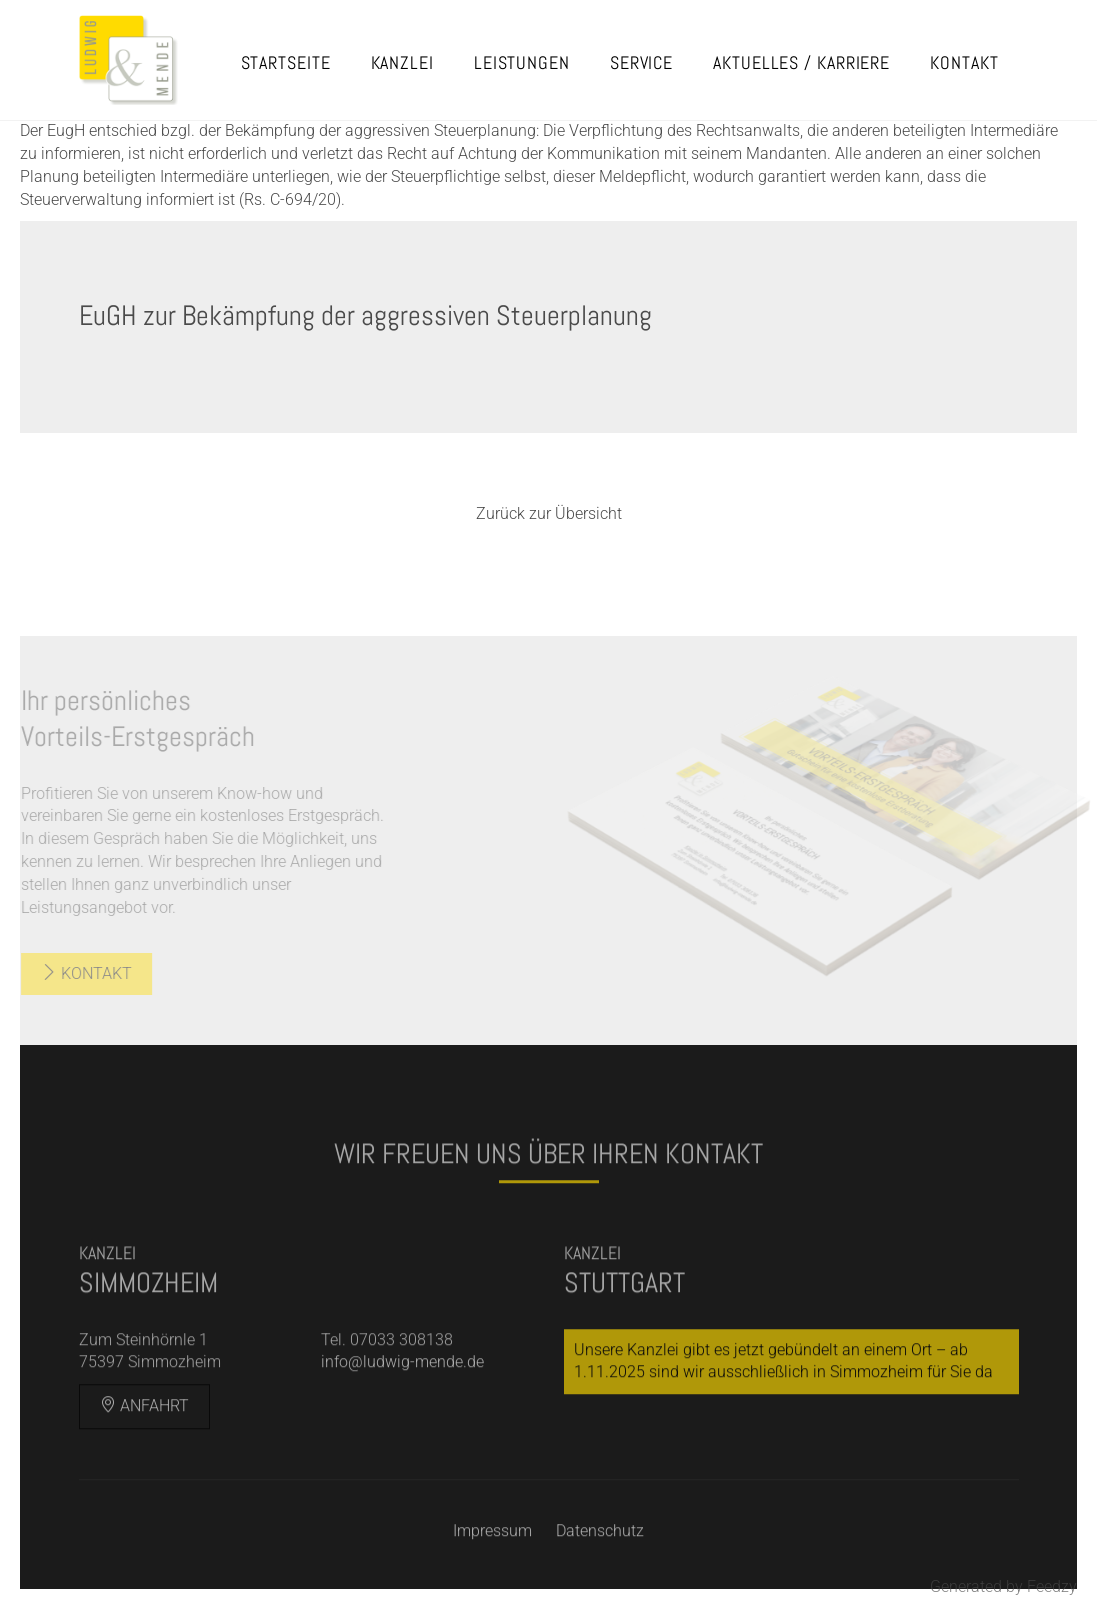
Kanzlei (402, 62)
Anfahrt (144, 1430)
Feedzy (1052, 1586)
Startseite (286, 62)
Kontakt (964, 62)
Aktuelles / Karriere (801, 62)
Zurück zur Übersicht (549, 513)
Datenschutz (600, 1555)
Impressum (492, 1555)
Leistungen (522, 62)
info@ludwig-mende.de (402, 1387)
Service (641, 62)
